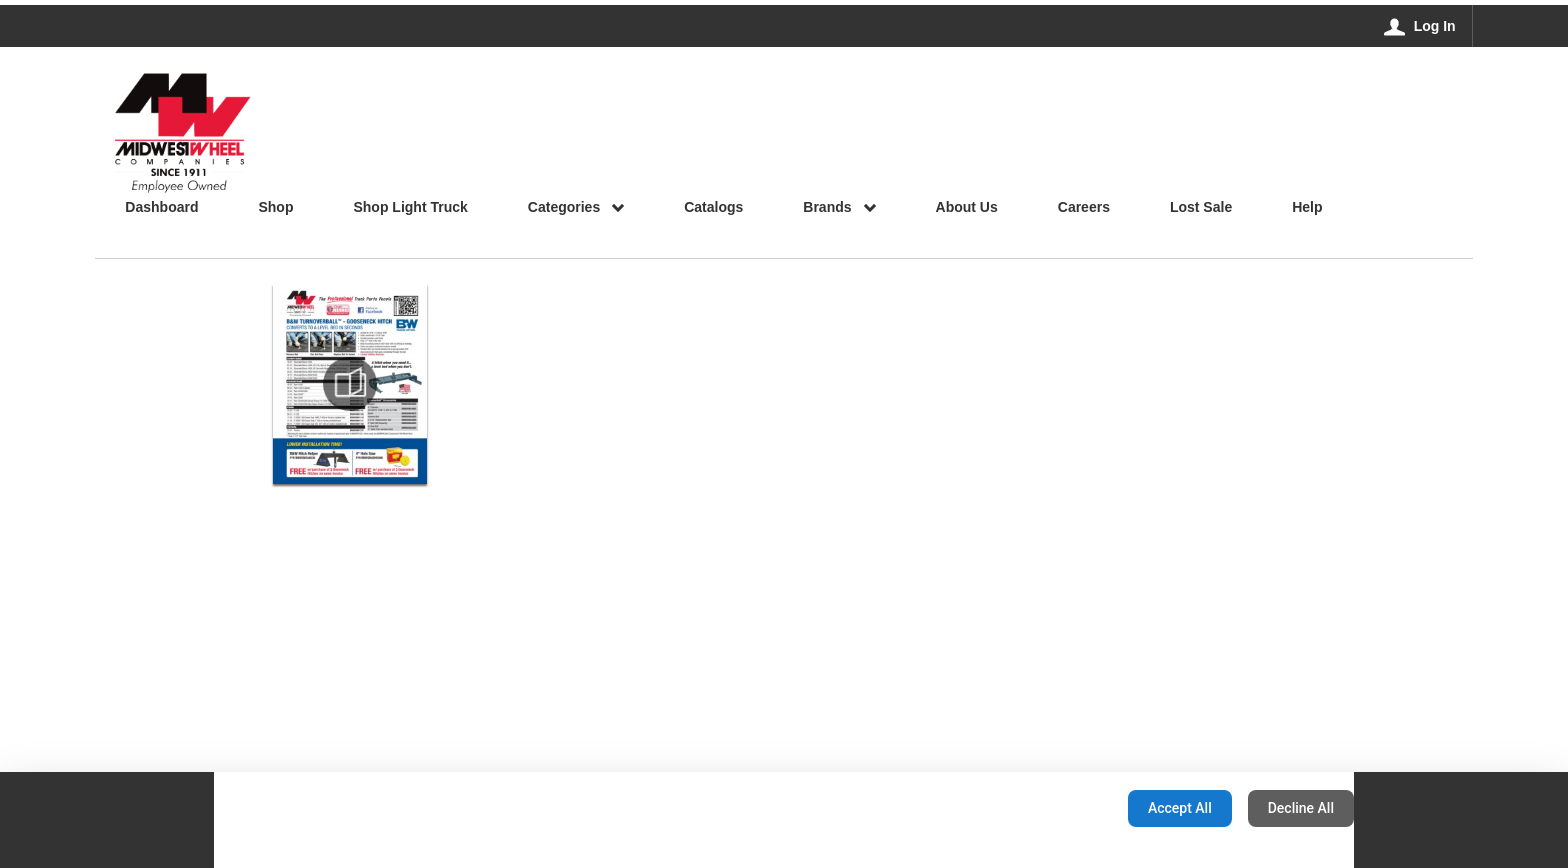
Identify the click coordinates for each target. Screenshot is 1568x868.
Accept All (1180, 808)
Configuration (1049, 808)
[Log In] (1420, 26)
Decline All (1301, 808)
